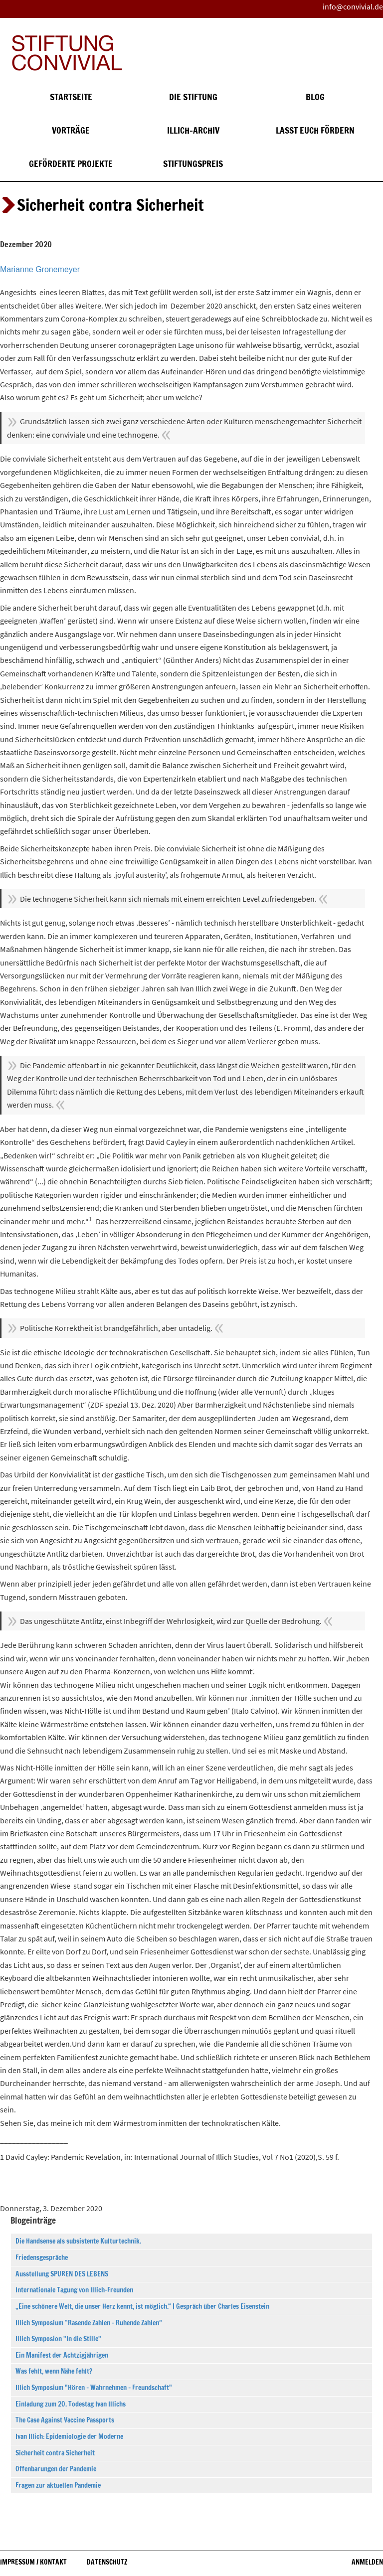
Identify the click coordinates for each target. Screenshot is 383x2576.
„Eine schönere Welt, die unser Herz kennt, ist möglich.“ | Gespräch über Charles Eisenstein (142, 2306)
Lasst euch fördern (315, 130)
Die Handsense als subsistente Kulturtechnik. (78, 2241)
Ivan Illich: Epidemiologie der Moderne (69, 2436)
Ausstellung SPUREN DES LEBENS (61, 2274)
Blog (315, 97)
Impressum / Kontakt (33, 2562)
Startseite (71, 97)
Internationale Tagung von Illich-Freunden (74, 2290)
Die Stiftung (193, 97)
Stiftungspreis (193, 164)
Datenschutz (107, 2562)
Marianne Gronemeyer (40, 269)
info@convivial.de (353, 6)
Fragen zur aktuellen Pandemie (58, 2485)
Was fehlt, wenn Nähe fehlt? (53, 2371)
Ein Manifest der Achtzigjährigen (61, 2355)
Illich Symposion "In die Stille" (58, 2339)
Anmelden (367, 2562)
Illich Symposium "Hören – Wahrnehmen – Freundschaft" (93, 2388)
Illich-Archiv (193, 130)
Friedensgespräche (41, 2257)
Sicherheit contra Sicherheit (55, 2453)
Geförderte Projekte (71, 164)
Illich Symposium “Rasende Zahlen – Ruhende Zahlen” (88, 2323)
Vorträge (71, 130)
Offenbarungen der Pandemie (55, 2469)
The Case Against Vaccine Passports (64, 2420)
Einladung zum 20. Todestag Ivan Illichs (70, 2404)
